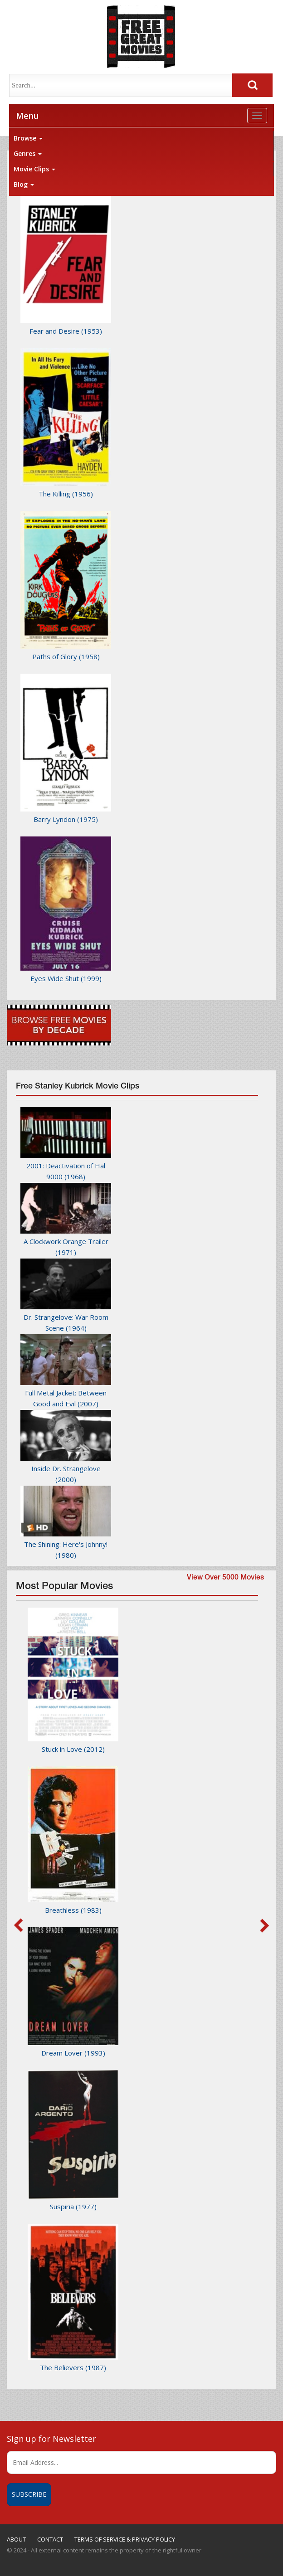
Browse (28, 138)
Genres (28, 153)
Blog (24, 184)
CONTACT (50, 2539)
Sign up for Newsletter (51, 2438)
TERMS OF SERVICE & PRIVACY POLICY (124, 2539)
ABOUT (16, 2539)
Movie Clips (34, 169)
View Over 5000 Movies (225, 1578)
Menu (27, 115)
